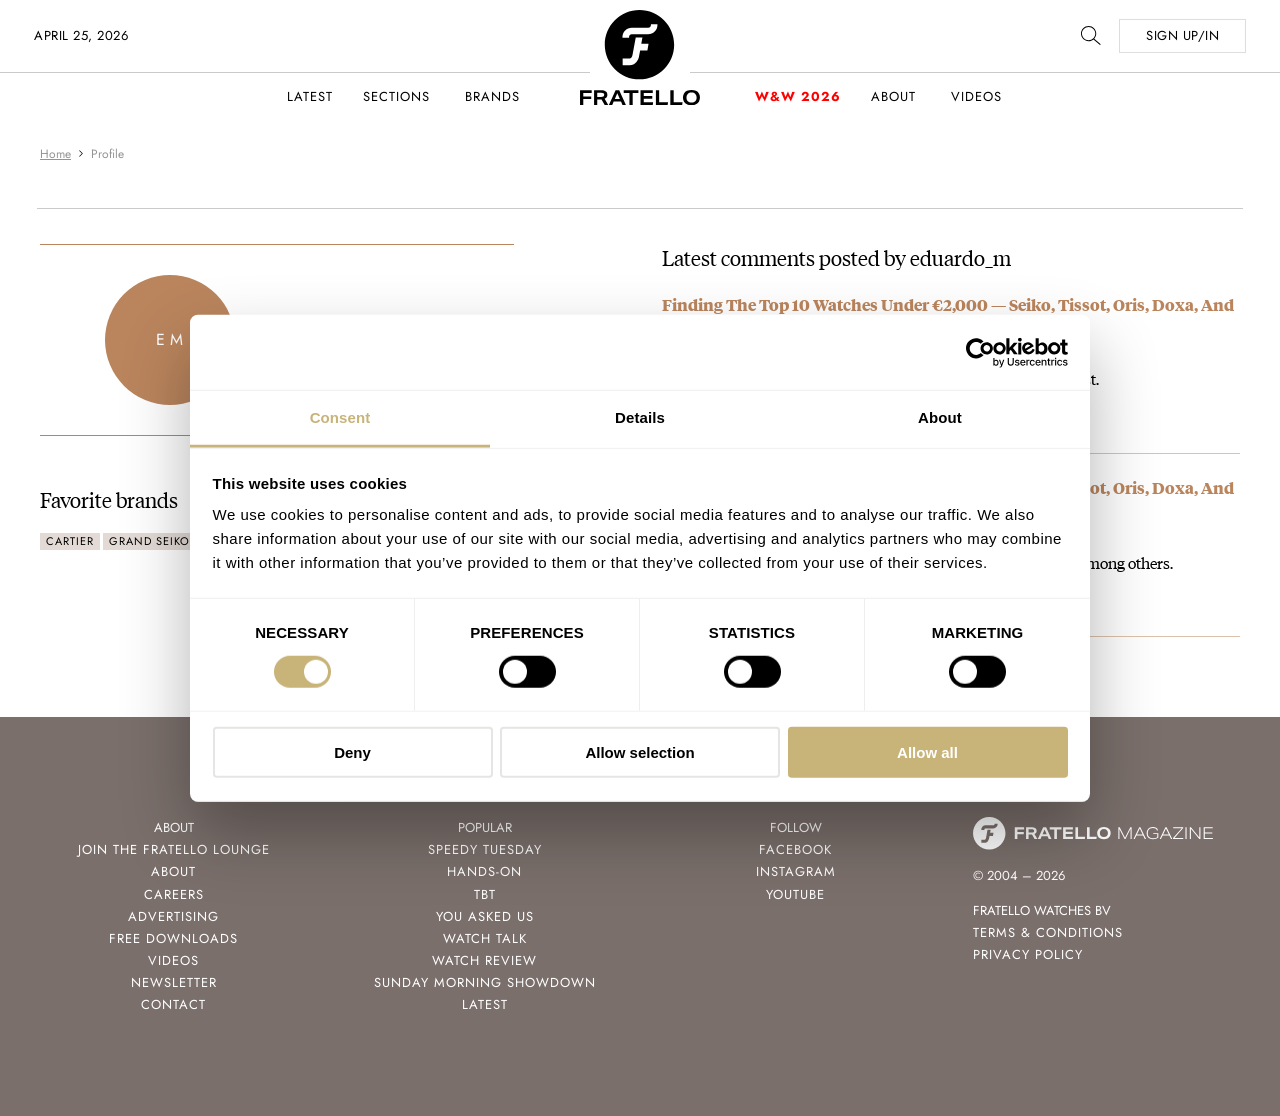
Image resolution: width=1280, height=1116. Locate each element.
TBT (485, 894)
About (893, 96)
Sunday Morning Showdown (485, 982)
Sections (396, 96)
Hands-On (484, 871)
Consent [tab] (340, 417)
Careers (174, 894)
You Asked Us (485, 916)
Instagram (796, 871)
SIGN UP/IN (1182, 35)
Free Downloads (173, 938)
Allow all (927, 752)
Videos (976, 96)
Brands (492, 96)
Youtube (795, 894)
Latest (310, 96)
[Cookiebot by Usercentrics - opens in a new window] (980, 352)
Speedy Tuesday (485, 849)
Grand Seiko (149, 541)
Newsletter (174, 982)
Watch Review (484, 960)
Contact (173, 1004)
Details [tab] (640, 417)
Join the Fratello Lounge (174, 849)
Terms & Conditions (1048, 932)
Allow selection (639, 752)
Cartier (70, 541)
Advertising (173, 916)
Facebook (795, 849)
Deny (352, 752)
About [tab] (940, 417)
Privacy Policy (1028, 954)
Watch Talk (485, 938)
